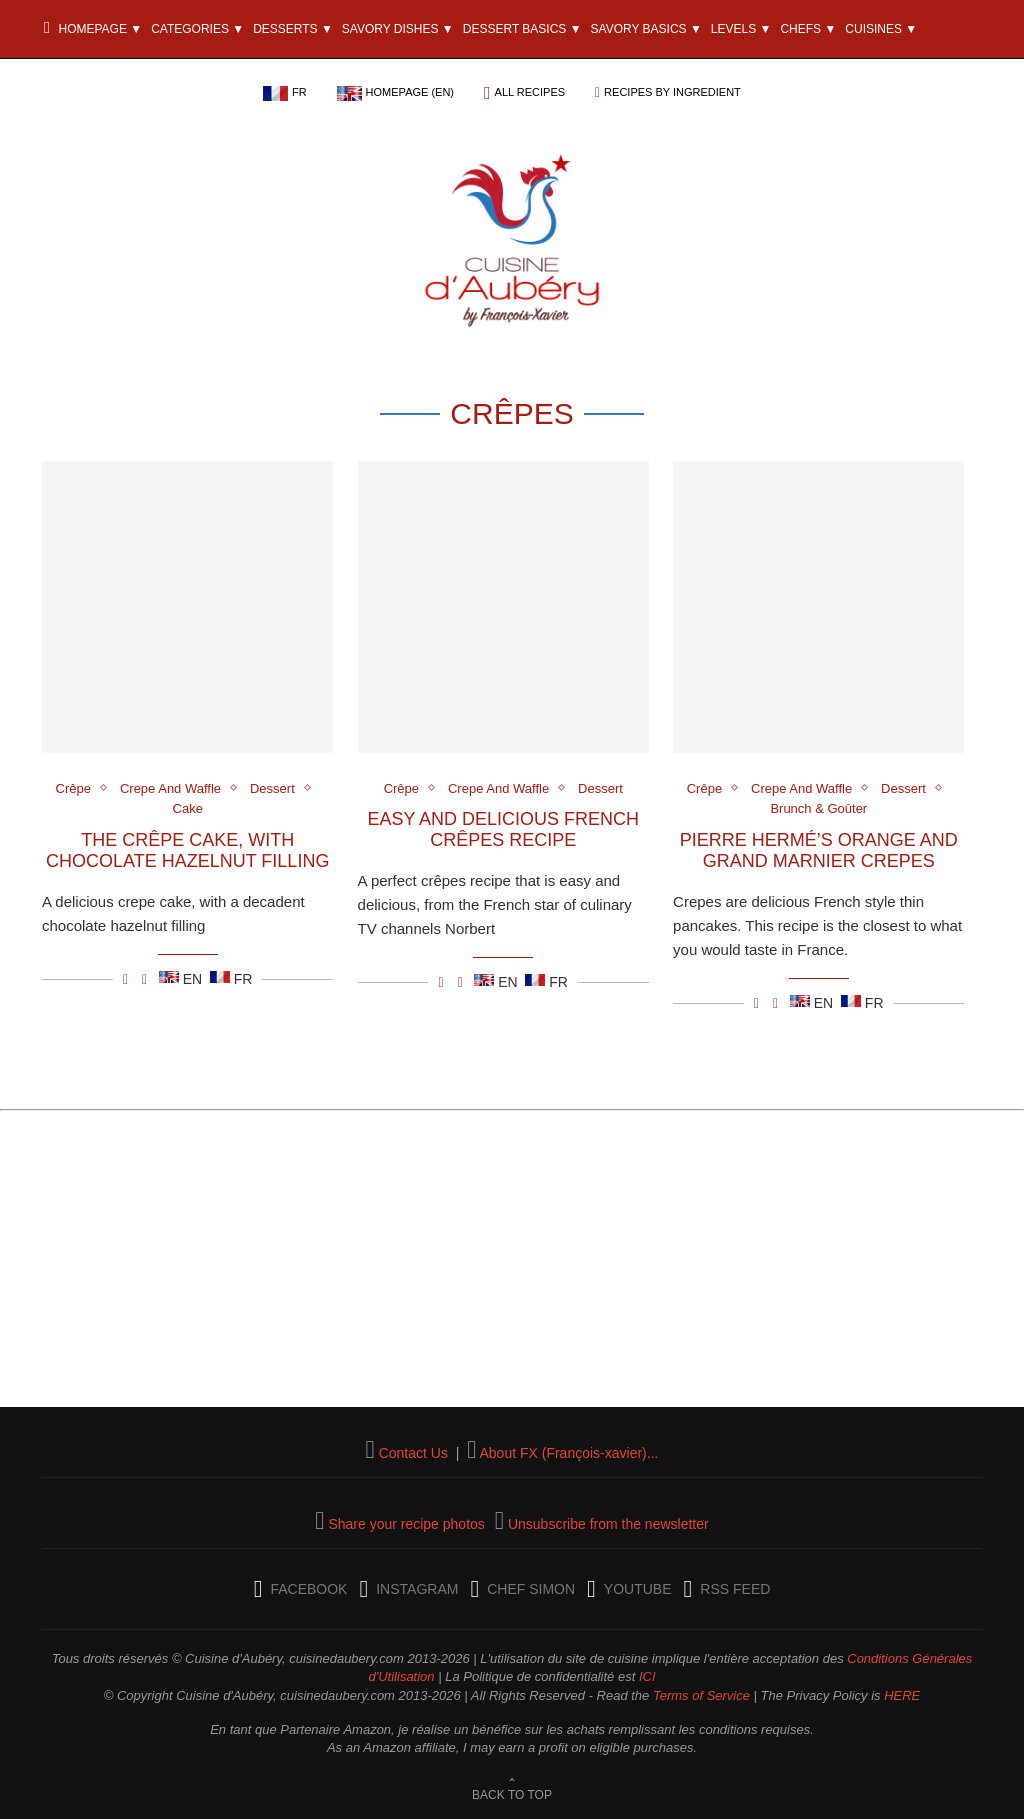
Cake (188, 808)
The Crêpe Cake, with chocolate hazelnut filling (187, 850)
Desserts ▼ (293, 29)
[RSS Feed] (727, 1589)
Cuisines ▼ (881, 29)
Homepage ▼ (93, 28)
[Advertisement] (512, 1267)
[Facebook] (301, 1589)
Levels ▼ (741, 29)
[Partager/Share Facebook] (125, 979)
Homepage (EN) (410, 92)
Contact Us (413, 1453)
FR (299, 92)
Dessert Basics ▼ (522, 29)
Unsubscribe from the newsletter (608, 1524)
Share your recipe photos (406, 1524)
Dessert (272, 788)
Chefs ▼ (808, 29)
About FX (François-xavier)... (568, 1453)
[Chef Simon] (522, 1589)
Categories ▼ (197, 29)
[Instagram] (408, 1589)
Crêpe (73, 788)
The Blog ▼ (82, 88)
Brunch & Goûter (818, 808)
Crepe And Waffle (170, 788)
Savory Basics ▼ (646, 29)
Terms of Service (701, 1695)
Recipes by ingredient (672, 92)
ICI (647, 1676)
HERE (902, 1695)
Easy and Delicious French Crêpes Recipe (503, 829)
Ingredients (170, 88)
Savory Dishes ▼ (398, 29)
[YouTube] (629, 1589)
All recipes (530, 92)
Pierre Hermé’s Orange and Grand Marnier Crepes (819, 850)
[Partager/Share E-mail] (144, 979)
